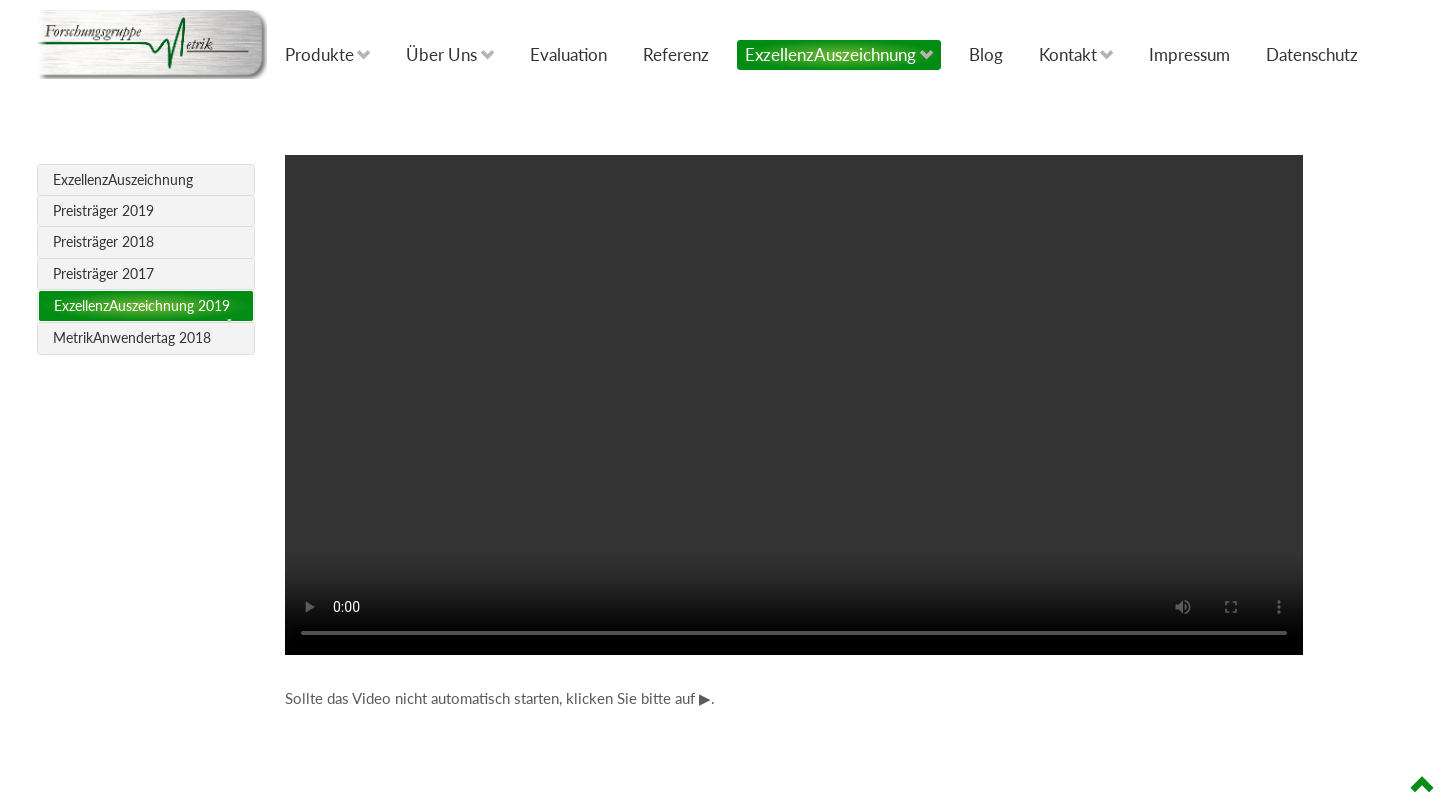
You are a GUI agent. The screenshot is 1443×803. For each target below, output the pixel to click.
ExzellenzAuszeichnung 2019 (142, 306)
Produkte (328, 54)
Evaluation (568, 54)
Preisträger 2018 (103, 242)
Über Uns (450, 54)
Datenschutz (1312, 54)
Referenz (676, 54)
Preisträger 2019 (103, 211)
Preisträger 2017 (103, 274)
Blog (986, 54)
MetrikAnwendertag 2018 (132, 338)
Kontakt (1076, 54)
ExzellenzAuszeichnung (839, 54)
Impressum (1189, 54)
